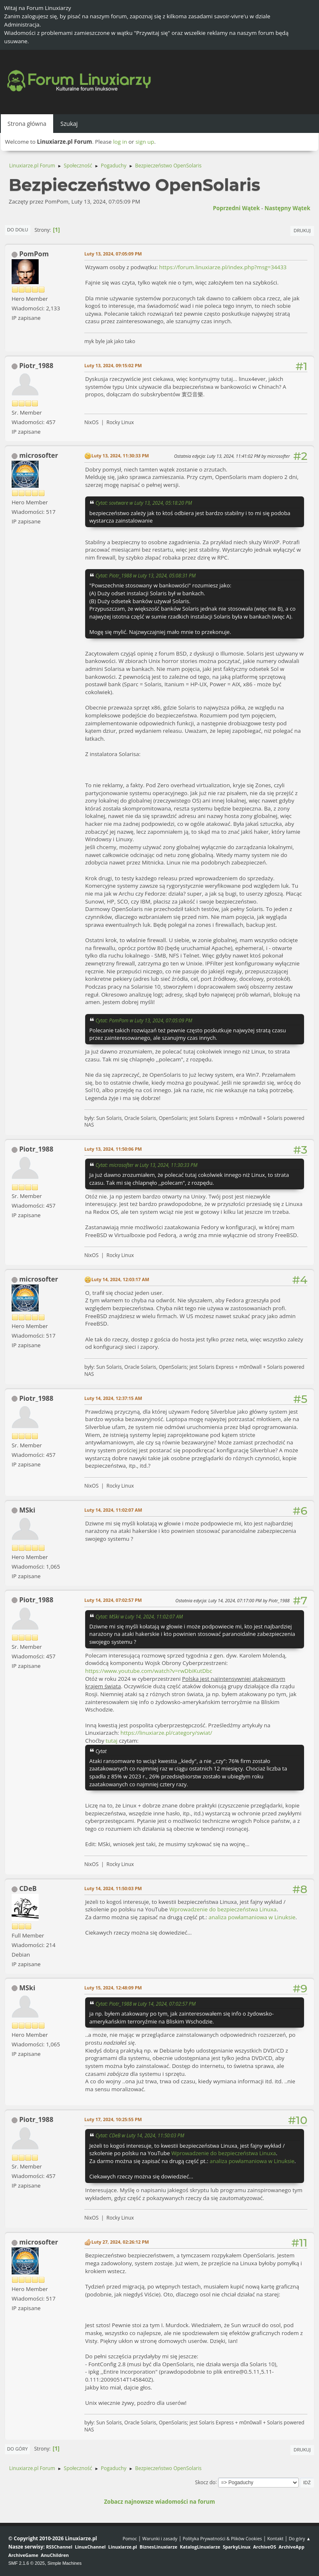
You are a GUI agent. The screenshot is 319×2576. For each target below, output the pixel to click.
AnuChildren (55, 2555)
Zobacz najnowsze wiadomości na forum (159, 2501)
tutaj (111, 1740)
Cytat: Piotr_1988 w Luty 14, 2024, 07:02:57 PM (146, 2003)
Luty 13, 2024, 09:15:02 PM (113, 365)
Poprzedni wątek (236, 208)
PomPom (34, 253)
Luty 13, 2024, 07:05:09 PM (113, 253)
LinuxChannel (90, 2547)
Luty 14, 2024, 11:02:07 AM (113, 1510)
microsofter (38, 455)
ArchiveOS (264, 2547)
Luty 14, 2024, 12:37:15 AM (113, 1398)
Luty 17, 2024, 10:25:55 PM (113, 2119)
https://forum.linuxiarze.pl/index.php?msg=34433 (223, 267)
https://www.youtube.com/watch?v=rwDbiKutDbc (148, 1671)
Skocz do (205, 2481)
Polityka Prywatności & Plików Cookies (222, 2538)
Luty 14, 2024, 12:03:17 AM (120, 1279)
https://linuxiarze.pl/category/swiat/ (166, 1732)
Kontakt (275, 2538)
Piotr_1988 (36, 365)
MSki (27, 1510)
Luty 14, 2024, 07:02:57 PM (113, 1600)
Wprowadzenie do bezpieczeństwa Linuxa (222, 1909)
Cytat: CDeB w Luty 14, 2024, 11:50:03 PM (140, 2135)
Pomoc (130, 2538)
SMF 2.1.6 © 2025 (26, 2563)
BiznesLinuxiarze (158, 2547)
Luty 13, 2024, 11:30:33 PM (120, 455)
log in (120, 141)
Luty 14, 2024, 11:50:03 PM (113, 1888)
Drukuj (302, 230)
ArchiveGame (23, 2555)
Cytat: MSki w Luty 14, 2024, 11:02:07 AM (139, 1616)
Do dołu (17, 229)
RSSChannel (59, 2547)
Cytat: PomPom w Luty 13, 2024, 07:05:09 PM (144, 1020)
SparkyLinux (236, 2547)
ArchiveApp (291, 2547)
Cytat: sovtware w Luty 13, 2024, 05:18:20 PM (144, 502)
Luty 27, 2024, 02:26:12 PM (120, 2242)
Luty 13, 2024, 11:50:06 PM (113, 1149)
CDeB (28, 1888)
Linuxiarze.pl (122, 2547)
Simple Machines (64, 2563)
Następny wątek (287, 208)
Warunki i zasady (159, 2538)
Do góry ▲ (300, 2538)
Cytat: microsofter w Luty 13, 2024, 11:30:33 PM (146, 1165)
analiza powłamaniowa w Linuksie (252, 1917)
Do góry (17, 2449)
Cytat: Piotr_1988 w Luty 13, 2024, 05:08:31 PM (146, 575)
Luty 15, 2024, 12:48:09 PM (113, 1987)
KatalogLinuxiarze (200, 2547)
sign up (144, 141)
